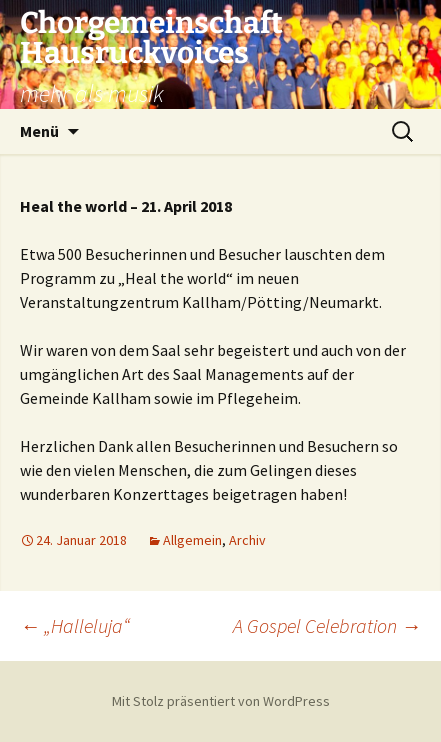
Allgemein (192, 540)
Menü (39, 131)
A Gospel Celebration (327, 625)
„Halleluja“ (75, 625)
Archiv (247, 540)
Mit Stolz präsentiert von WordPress (221, 701)
